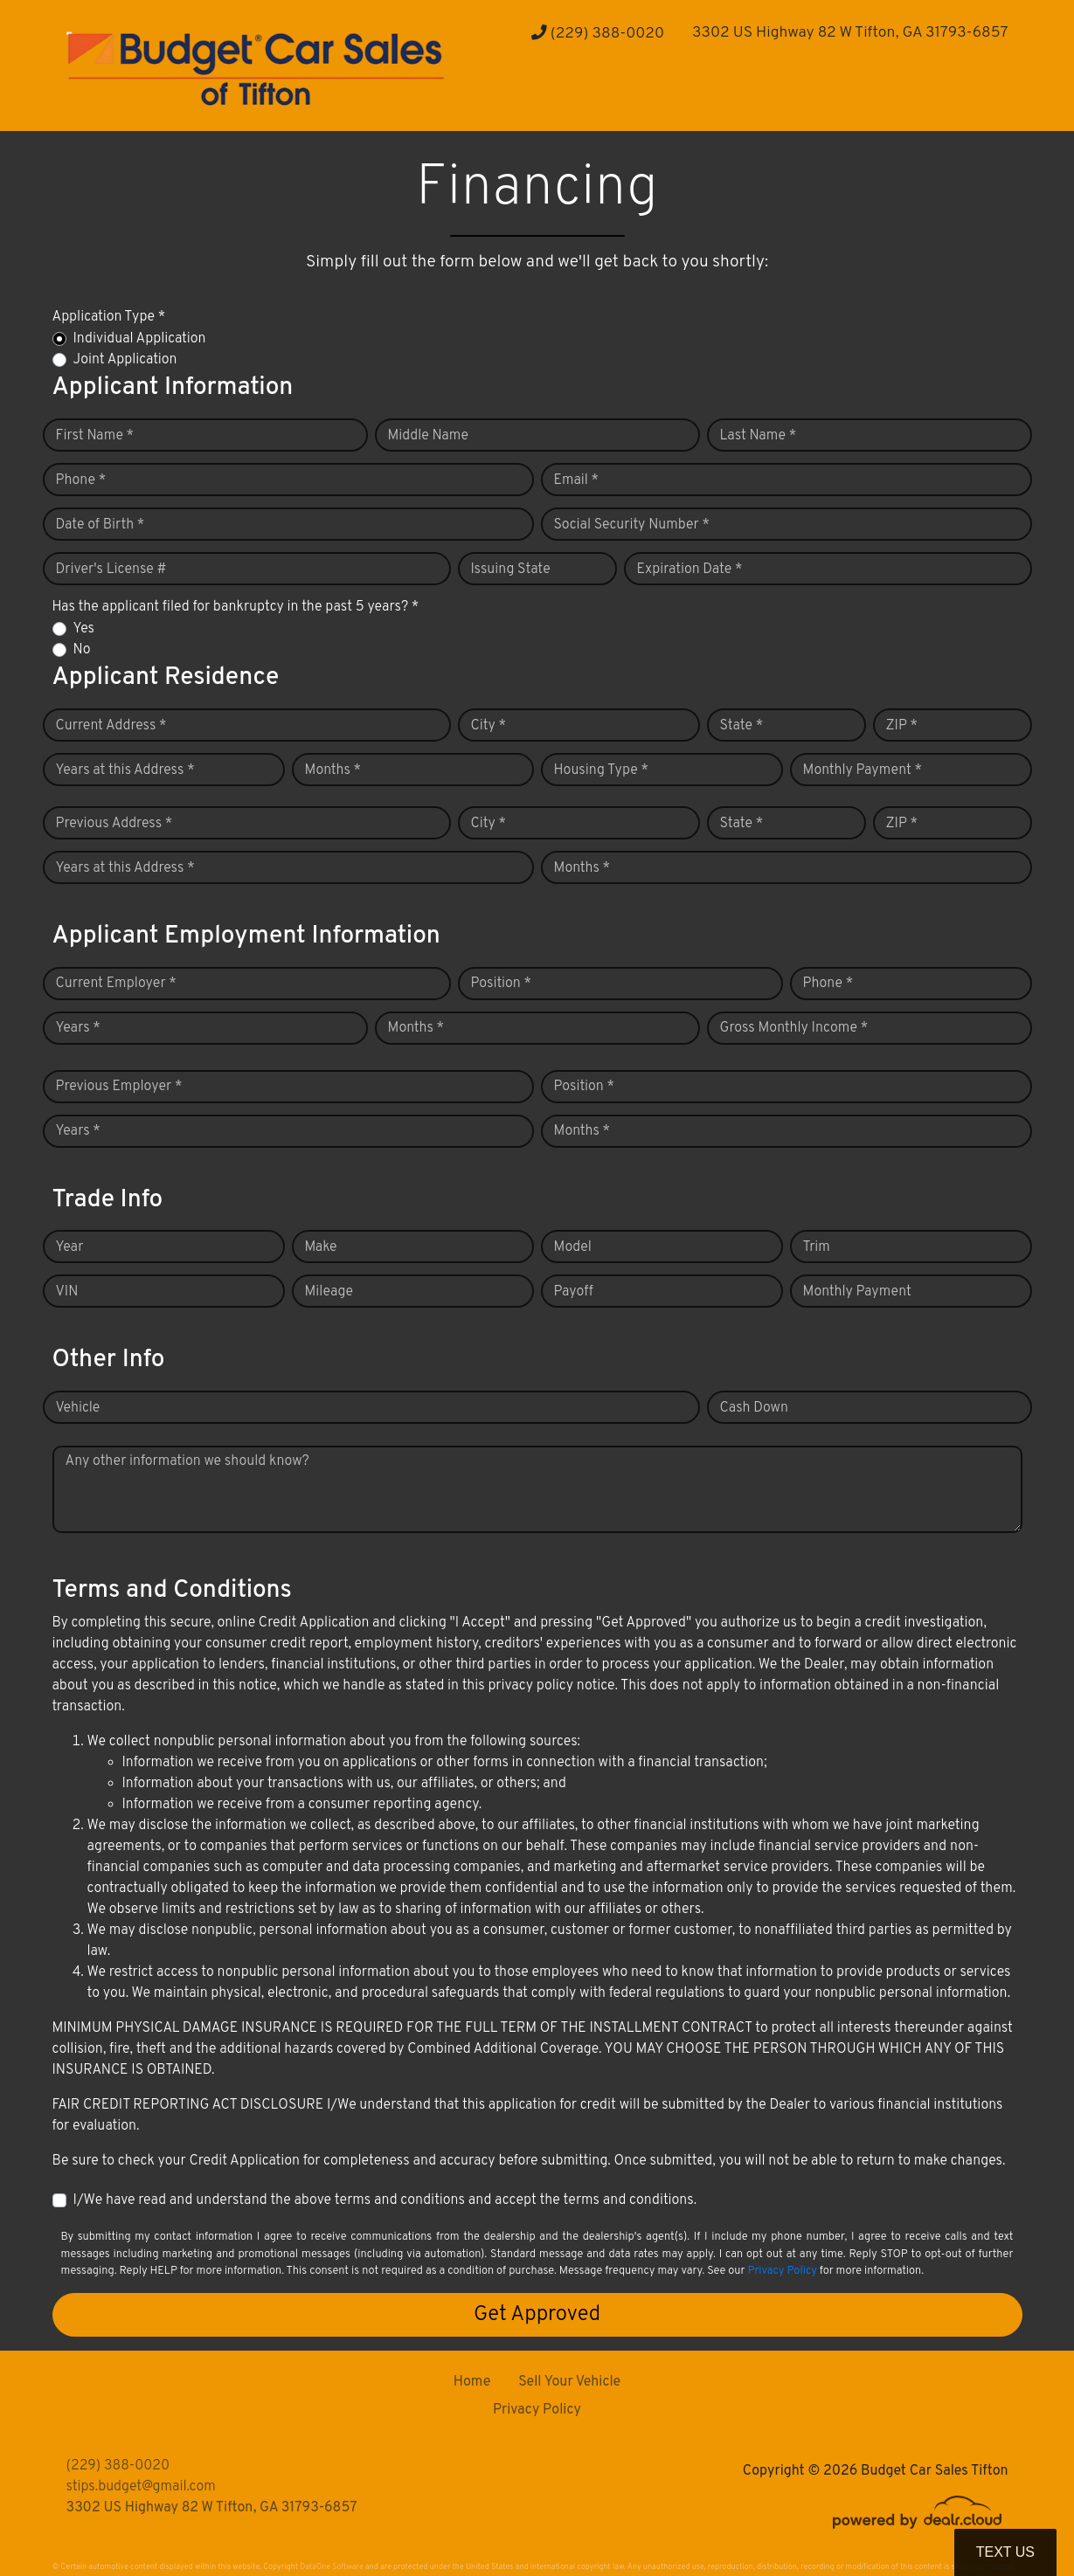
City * (489, 726)
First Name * (95, 436)
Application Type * (109, 317)
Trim (816, 1247)
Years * (78, 1028)
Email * (576, 480)
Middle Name (428, 436)
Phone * (81, 480)
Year (70, 1247)
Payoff (573, 1292)
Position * (501, 983)
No (82, 650)
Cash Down (754, 1408)
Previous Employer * (119, 1086)
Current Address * (111, 726)
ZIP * (902, 726)
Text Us (1005, 2552)
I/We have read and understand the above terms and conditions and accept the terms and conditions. (385, 2200)
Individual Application (139, 339)
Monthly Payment (857, 1292)
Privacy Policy (781, 2271)
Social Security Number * (632, 525)
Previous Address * (114, 823)
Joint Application (125, 360)
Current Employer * (116, 983)
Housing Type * (601, 770)
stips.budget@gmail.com (141, 2487)
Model (573, 1247)
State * (742, 726)
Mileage (329, 1292)
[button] (541, 96)
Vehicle (78, 1408)
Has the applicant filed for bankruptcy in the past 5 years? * (235, 607)
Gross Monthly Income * (794, 1028)
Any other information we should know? (187, 1461)
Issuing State (511, 569)
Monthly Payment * (863, 770)
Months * (333, 770)
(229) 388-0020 (597, 34)
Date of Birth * (100, 525)
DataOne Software (331, 2567)
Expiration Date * (690, 569)
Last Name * (758, 436)
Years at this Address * (125, 770)
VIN (67, 1292)
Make (321, 1247)
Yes (83, 629)
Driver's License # (111, 569)
